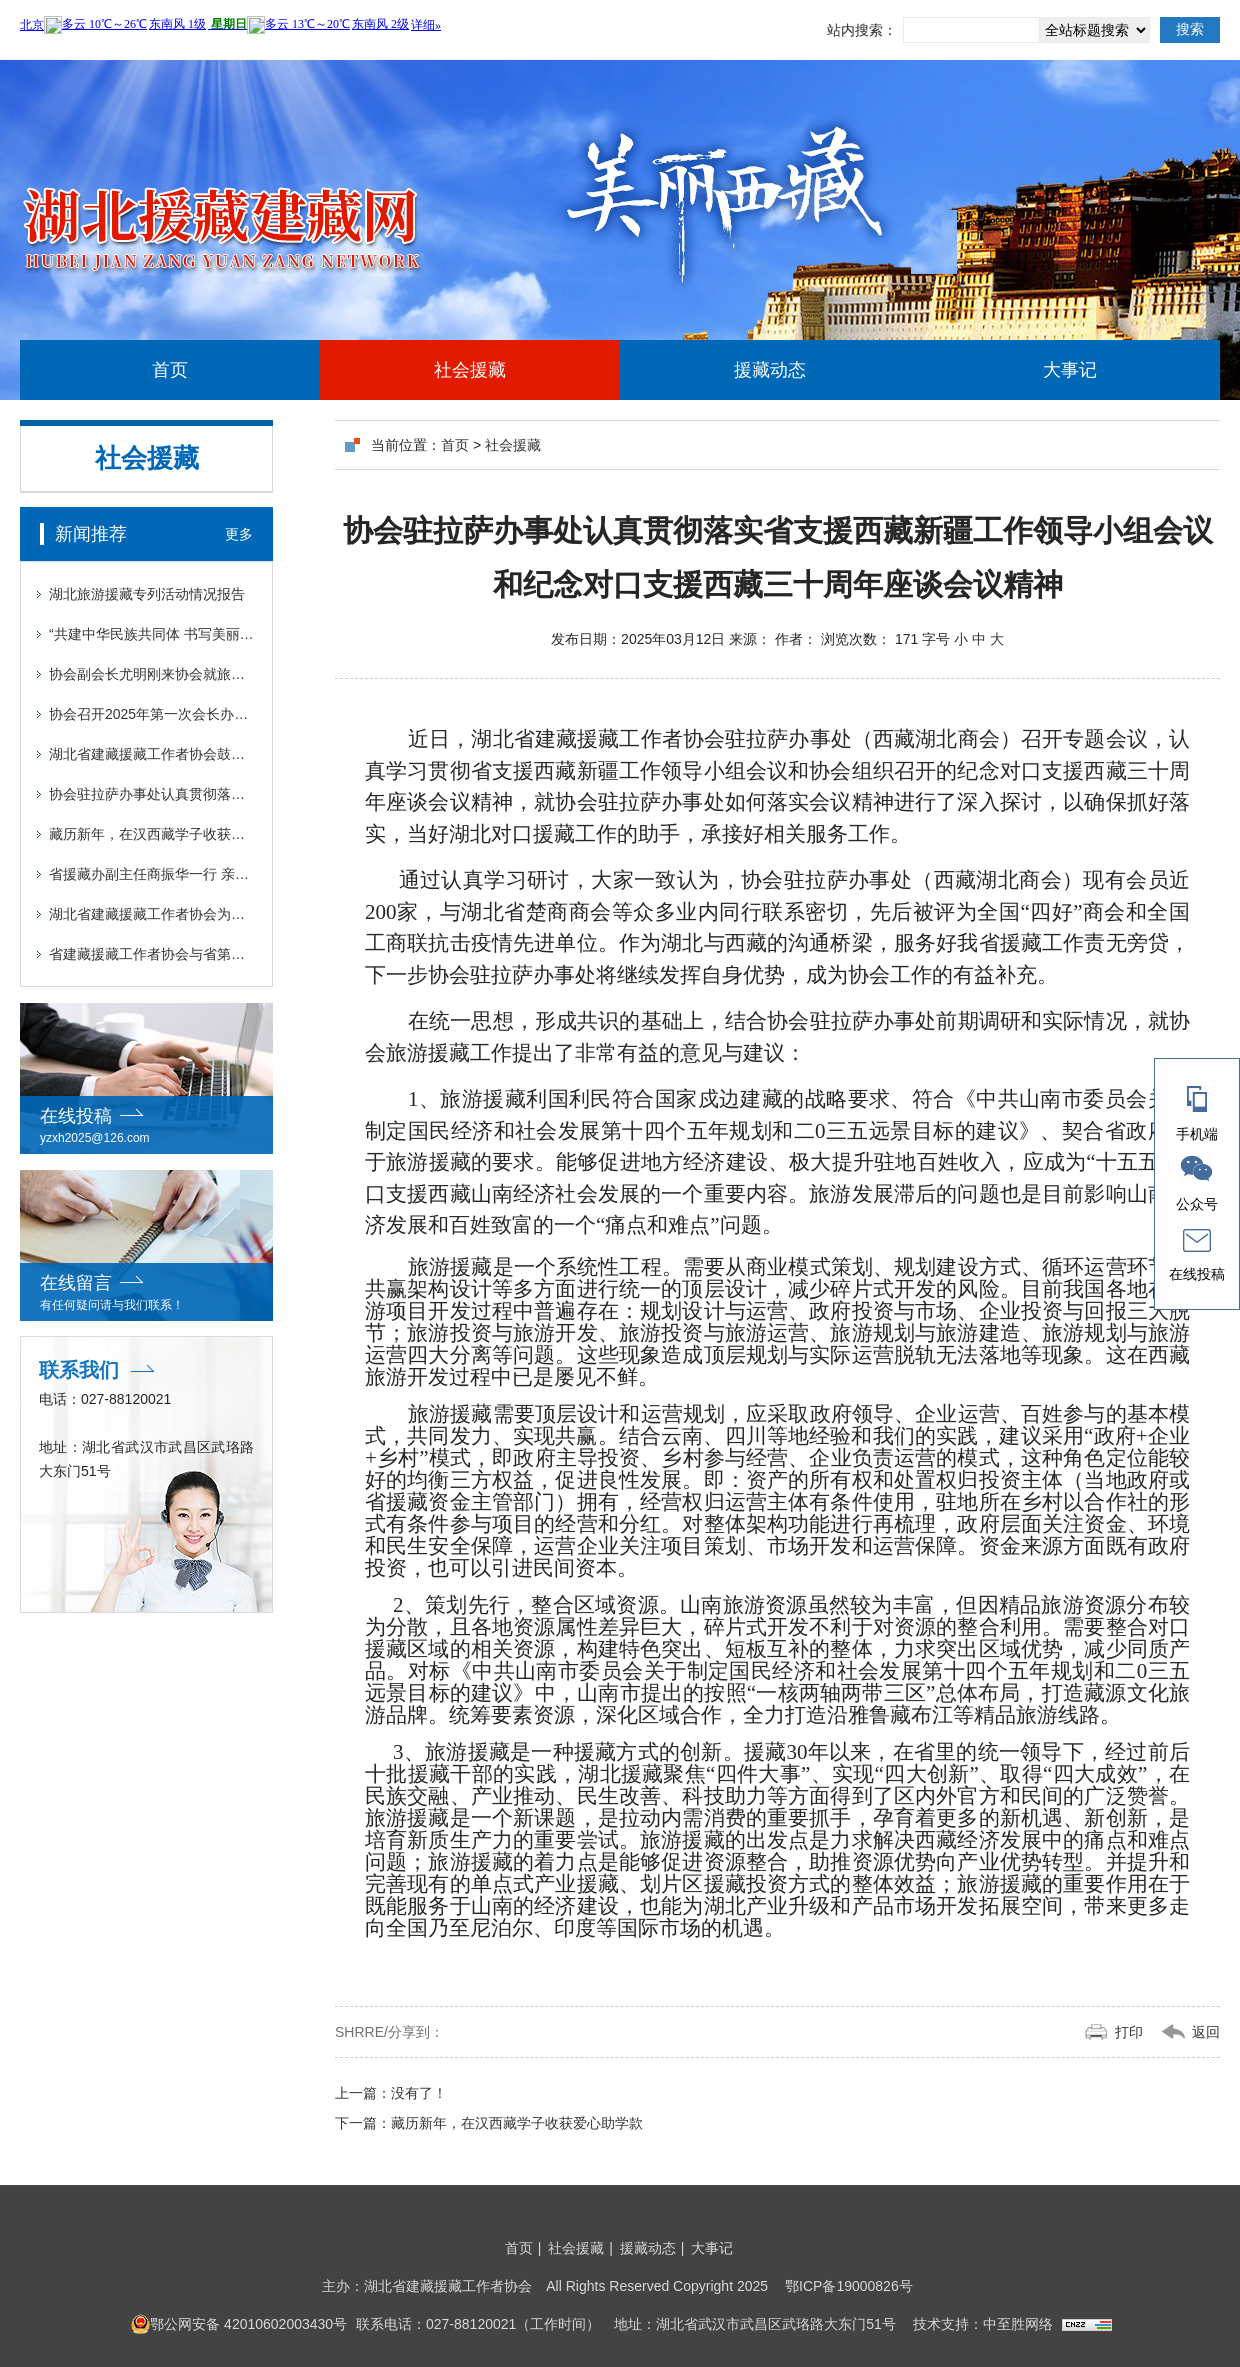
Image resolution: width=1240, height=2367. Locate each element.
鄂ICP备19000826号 (849, 2286)
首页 (170, 370)
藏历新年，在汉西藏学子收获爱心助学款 (489, 2123)
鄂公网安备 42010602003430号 (239, 2324)
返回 (1206, 2032)
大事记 (1070, 370)
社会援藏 (470, 370)
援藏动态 (770, 370)
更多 (239, 534)
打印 (1129, 2032)
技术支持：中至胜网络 (983, 2324)
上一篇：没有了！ (391, 2093)
